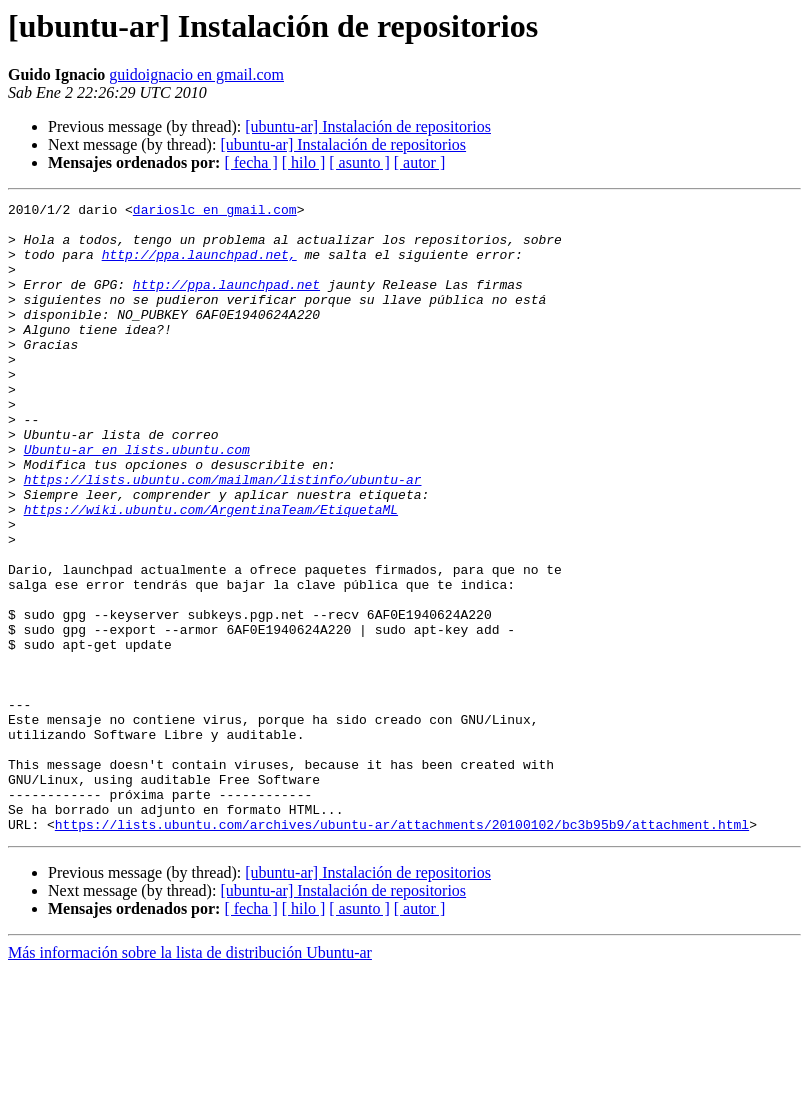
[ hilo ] (304, 162)
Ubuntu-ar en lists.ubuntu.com (137, 500)
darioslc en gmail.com (215, 212)
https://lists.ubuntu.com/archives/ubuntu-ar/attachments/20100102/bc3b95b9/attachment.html (402, 950)
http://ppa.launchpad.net (226, 302)
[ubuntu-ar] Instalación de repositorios (368, 126)
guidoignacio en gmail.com (196, 74)
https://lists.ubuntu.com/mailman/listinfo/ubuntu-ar (223, 536)
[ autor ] (420, 162)
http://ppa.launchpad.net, (199, 266)
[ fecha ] (250, 162)
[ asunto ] (359, 162)
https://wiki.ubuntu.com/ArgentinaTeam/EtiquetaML (211, 572)
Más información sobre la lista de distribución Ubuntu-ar (190, 1078)
